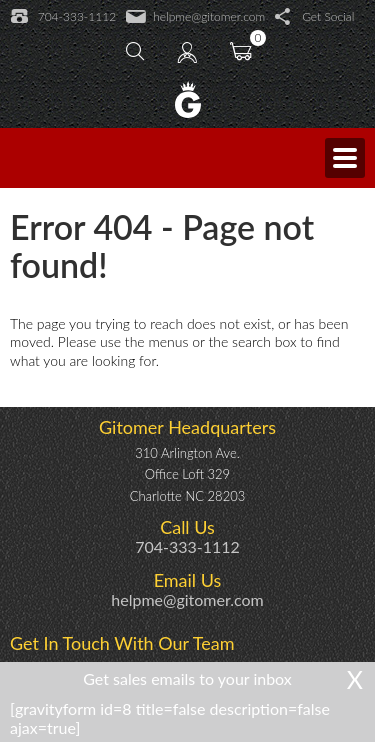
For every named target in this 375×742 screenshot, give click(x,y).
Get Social (314, 17)
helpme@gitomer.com (195, 17)
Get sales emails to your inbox (187, 678)
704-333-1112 (63, 17)
